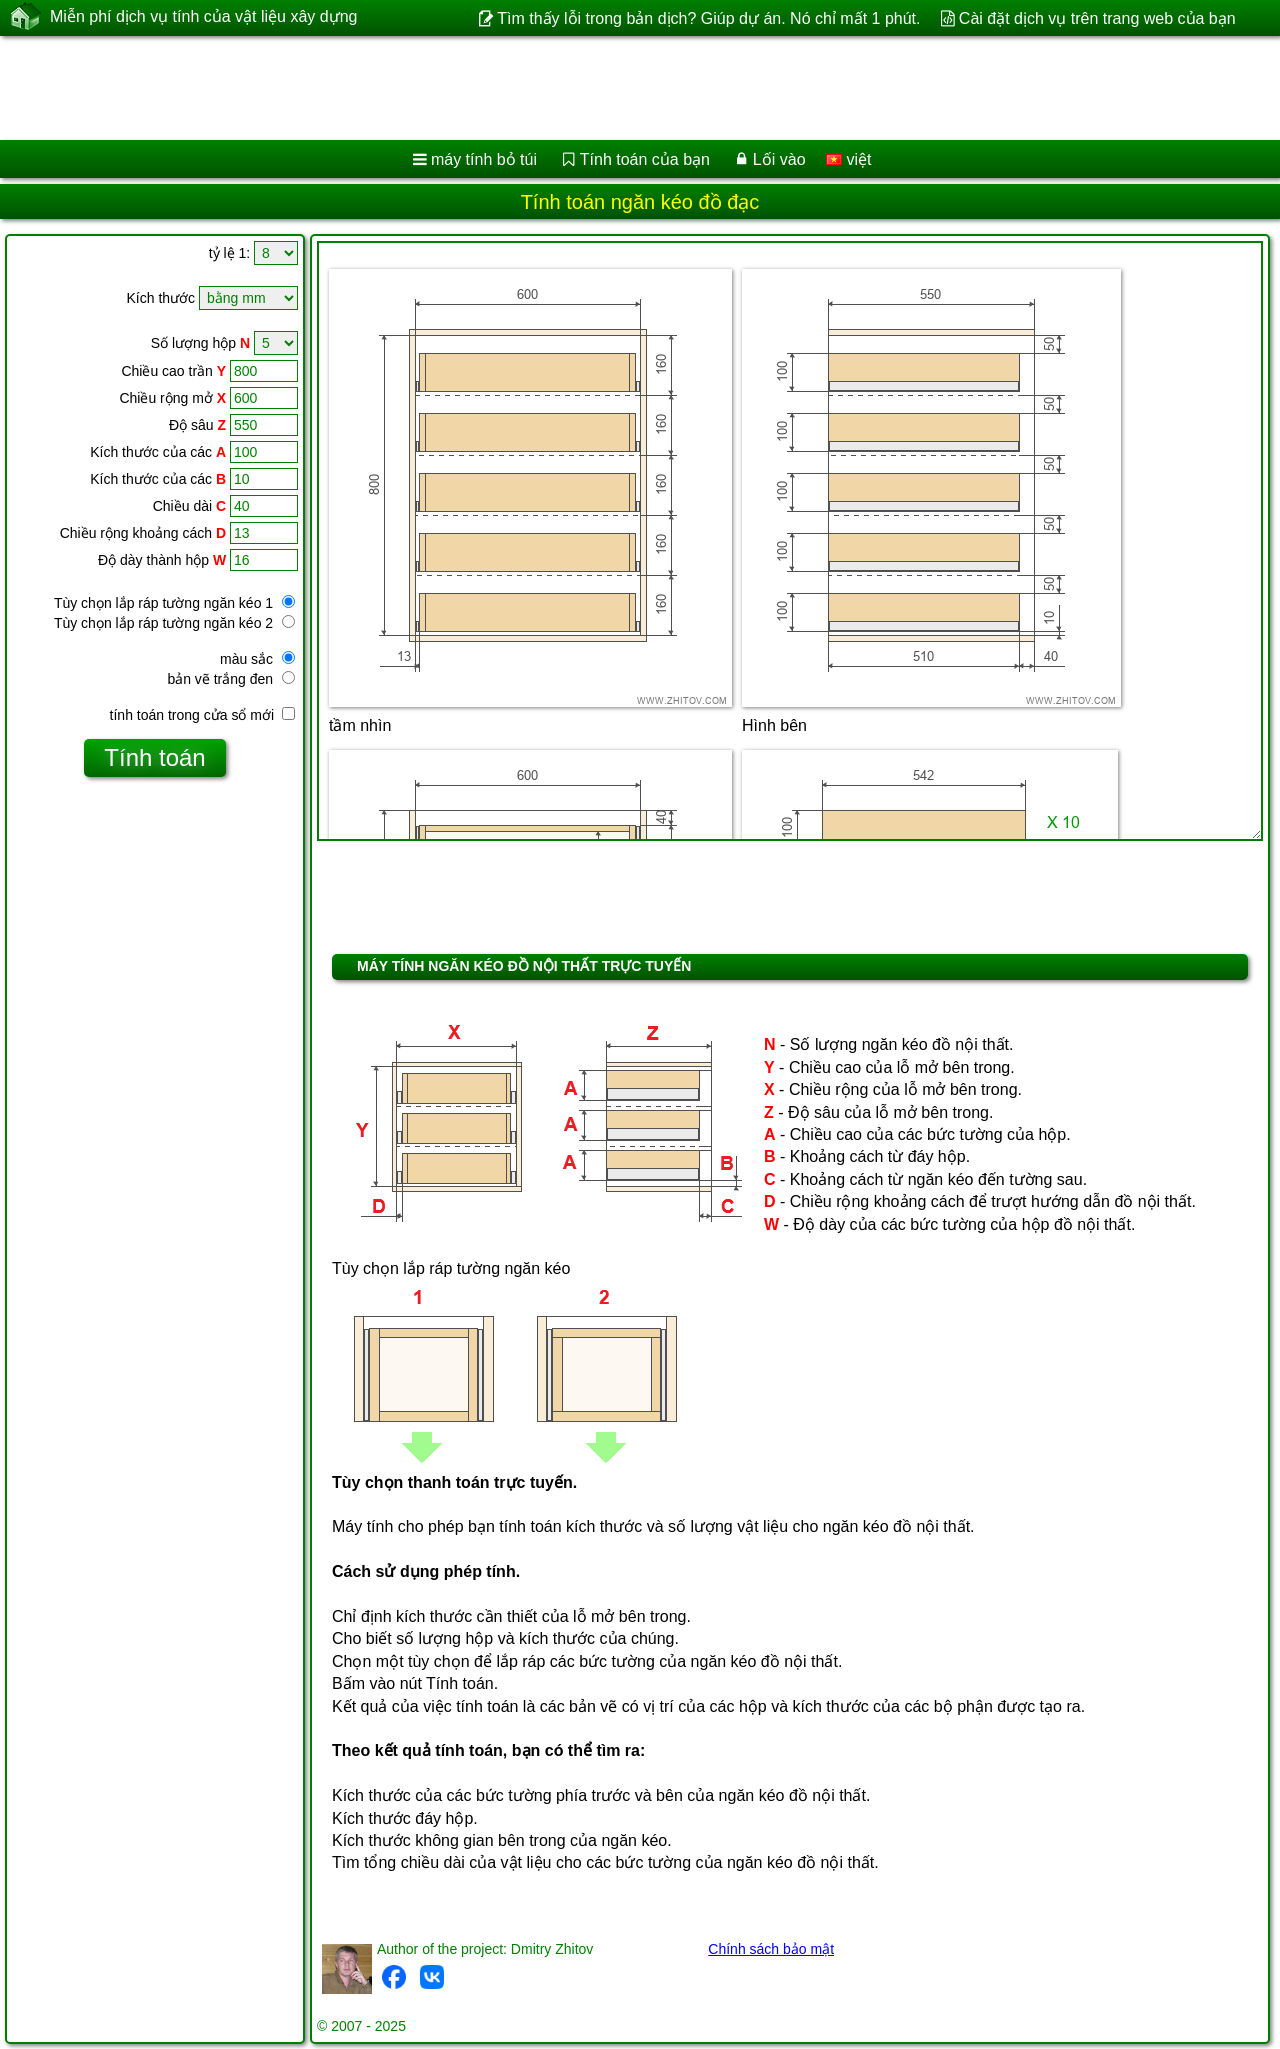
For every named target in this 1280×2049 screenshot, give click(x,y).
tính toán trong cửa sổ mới (202, 715)
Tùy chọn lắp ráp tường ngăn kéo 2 (174, 623)
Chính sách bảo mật (771, 1949)
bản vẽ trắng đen (231, 679)
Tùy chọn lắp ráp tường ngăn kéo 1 (174, 603)
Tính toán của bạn (645, 159)
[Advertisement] (607, 88)
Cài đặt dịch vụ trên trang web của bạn (1097, 18)
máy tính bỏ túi (484, 159)
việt (848, 159)
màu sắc (257, 659)
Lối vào (779, 159)
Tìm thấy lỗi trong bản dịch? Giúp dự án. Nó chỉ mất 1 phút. (708, 18)
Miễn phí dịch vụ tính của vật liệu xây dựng (203, 17)
